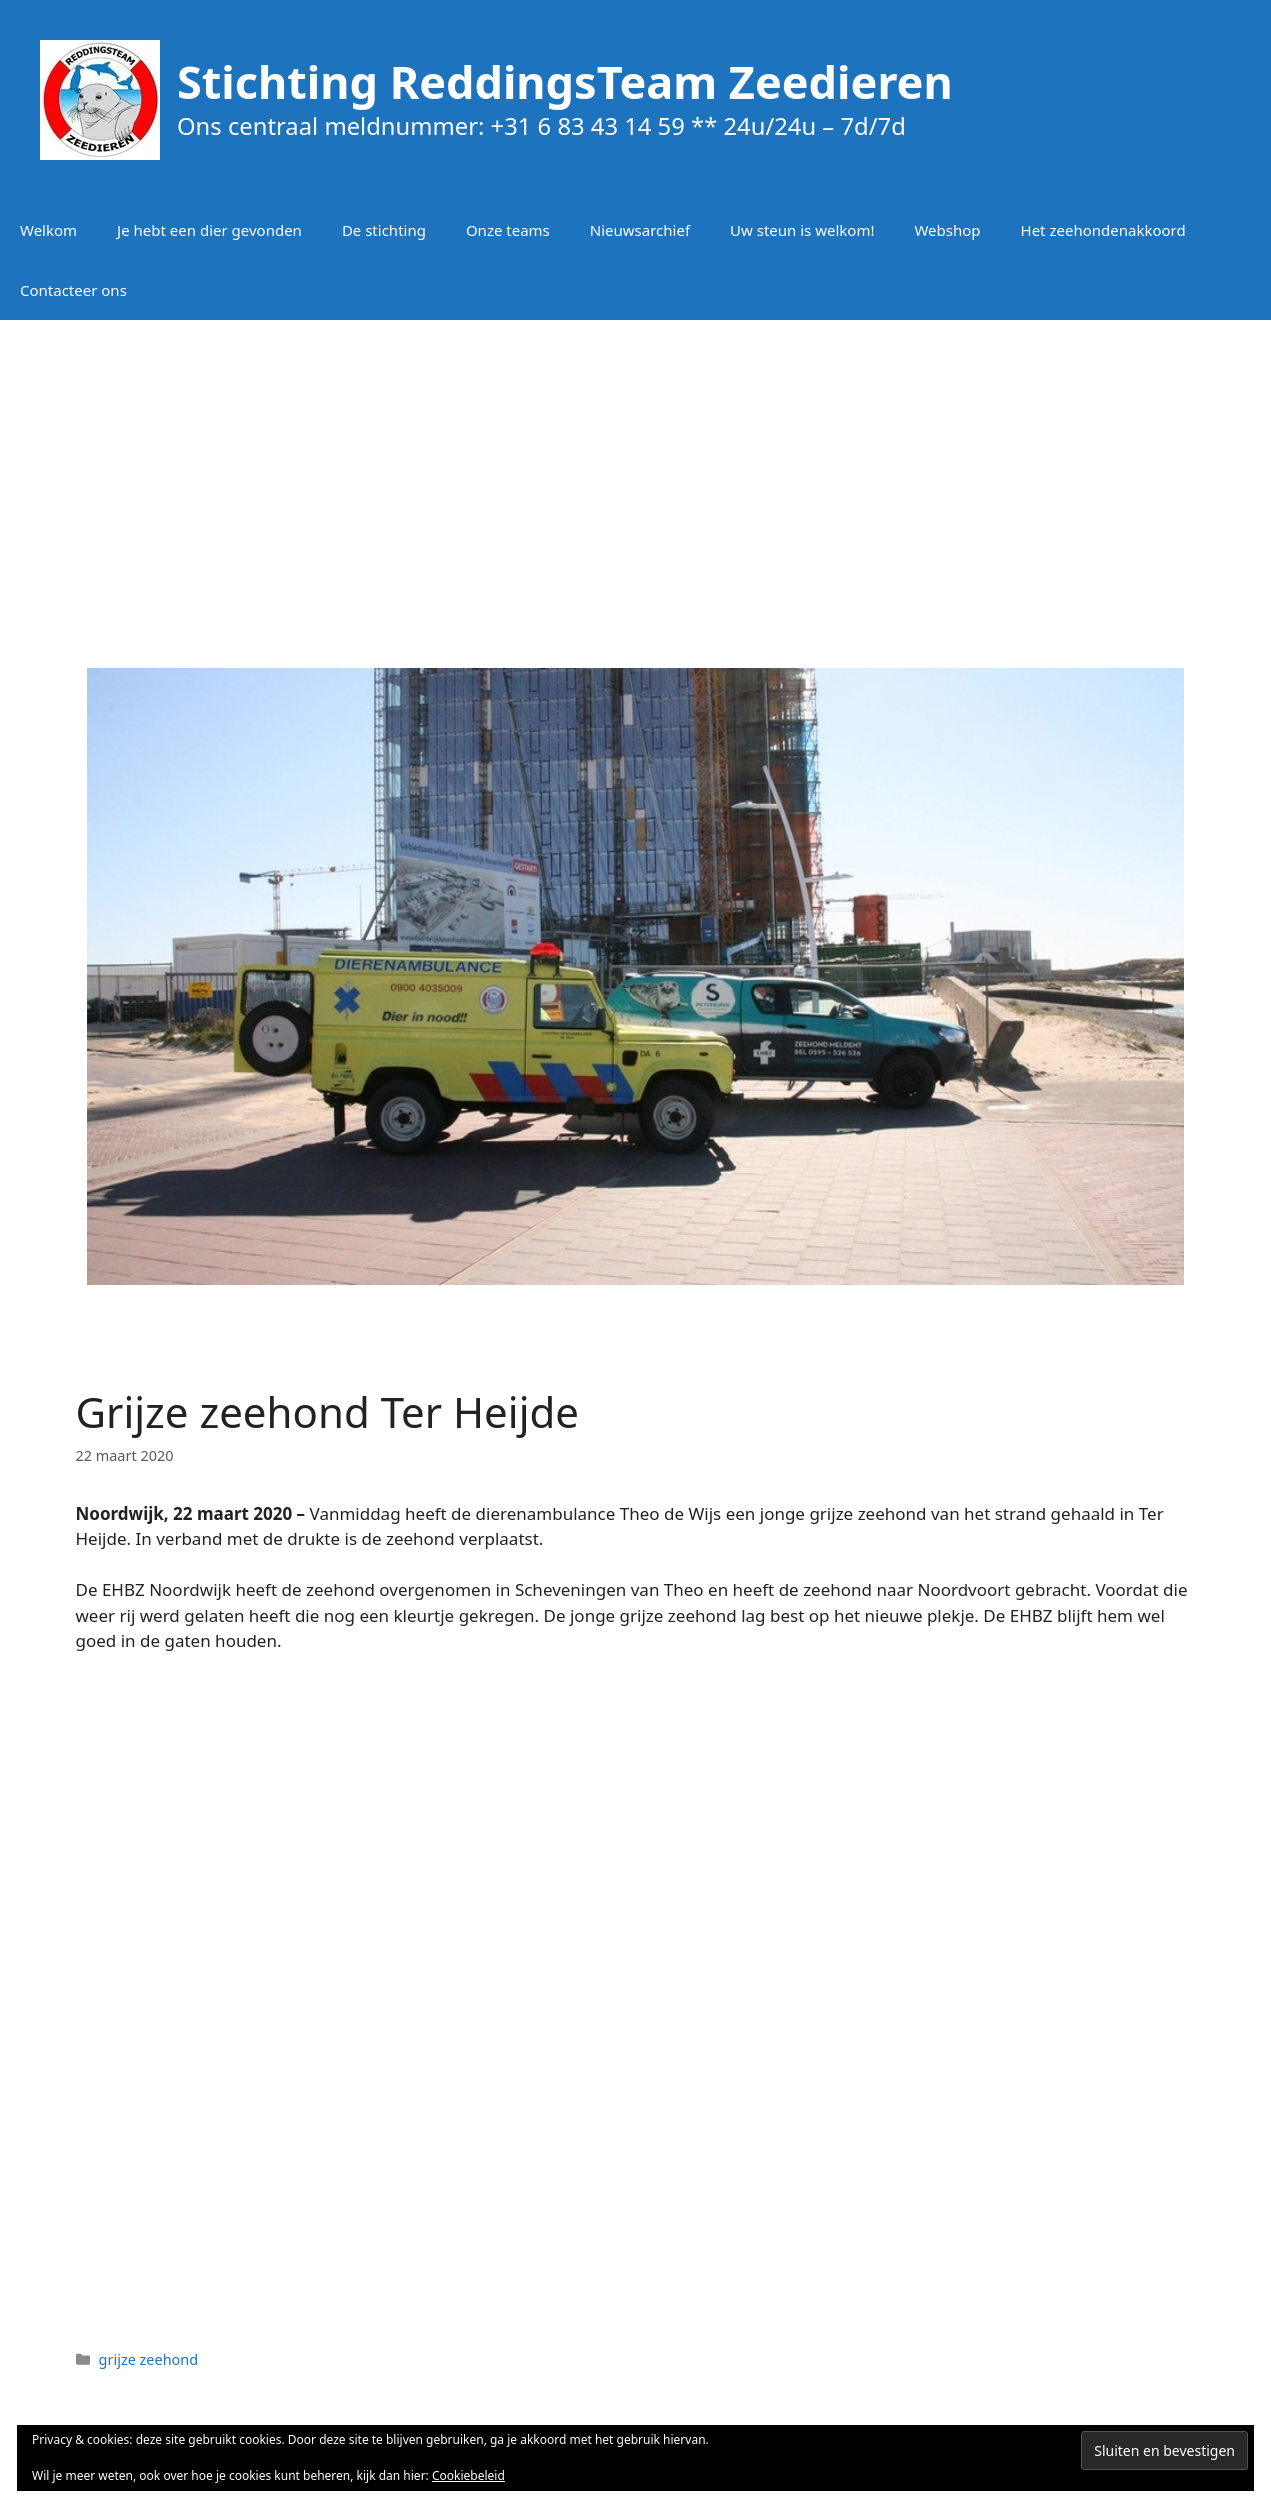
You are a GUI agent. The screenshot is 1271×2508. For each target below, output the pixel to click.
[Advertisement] (636, 480)
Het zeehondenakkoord (1103, 230)
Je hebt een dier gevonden (209, 230)
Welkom (48, 230)
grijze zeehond (149, 2359)
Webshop (947, 230)
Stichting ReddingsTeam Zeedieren (565, 81)
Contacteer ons (73, 290)
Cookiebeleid (468, 2475)
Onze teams (508, 230)
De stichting (384, 230)
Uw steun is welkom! (802, 230)
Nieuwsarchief (640, 230)
